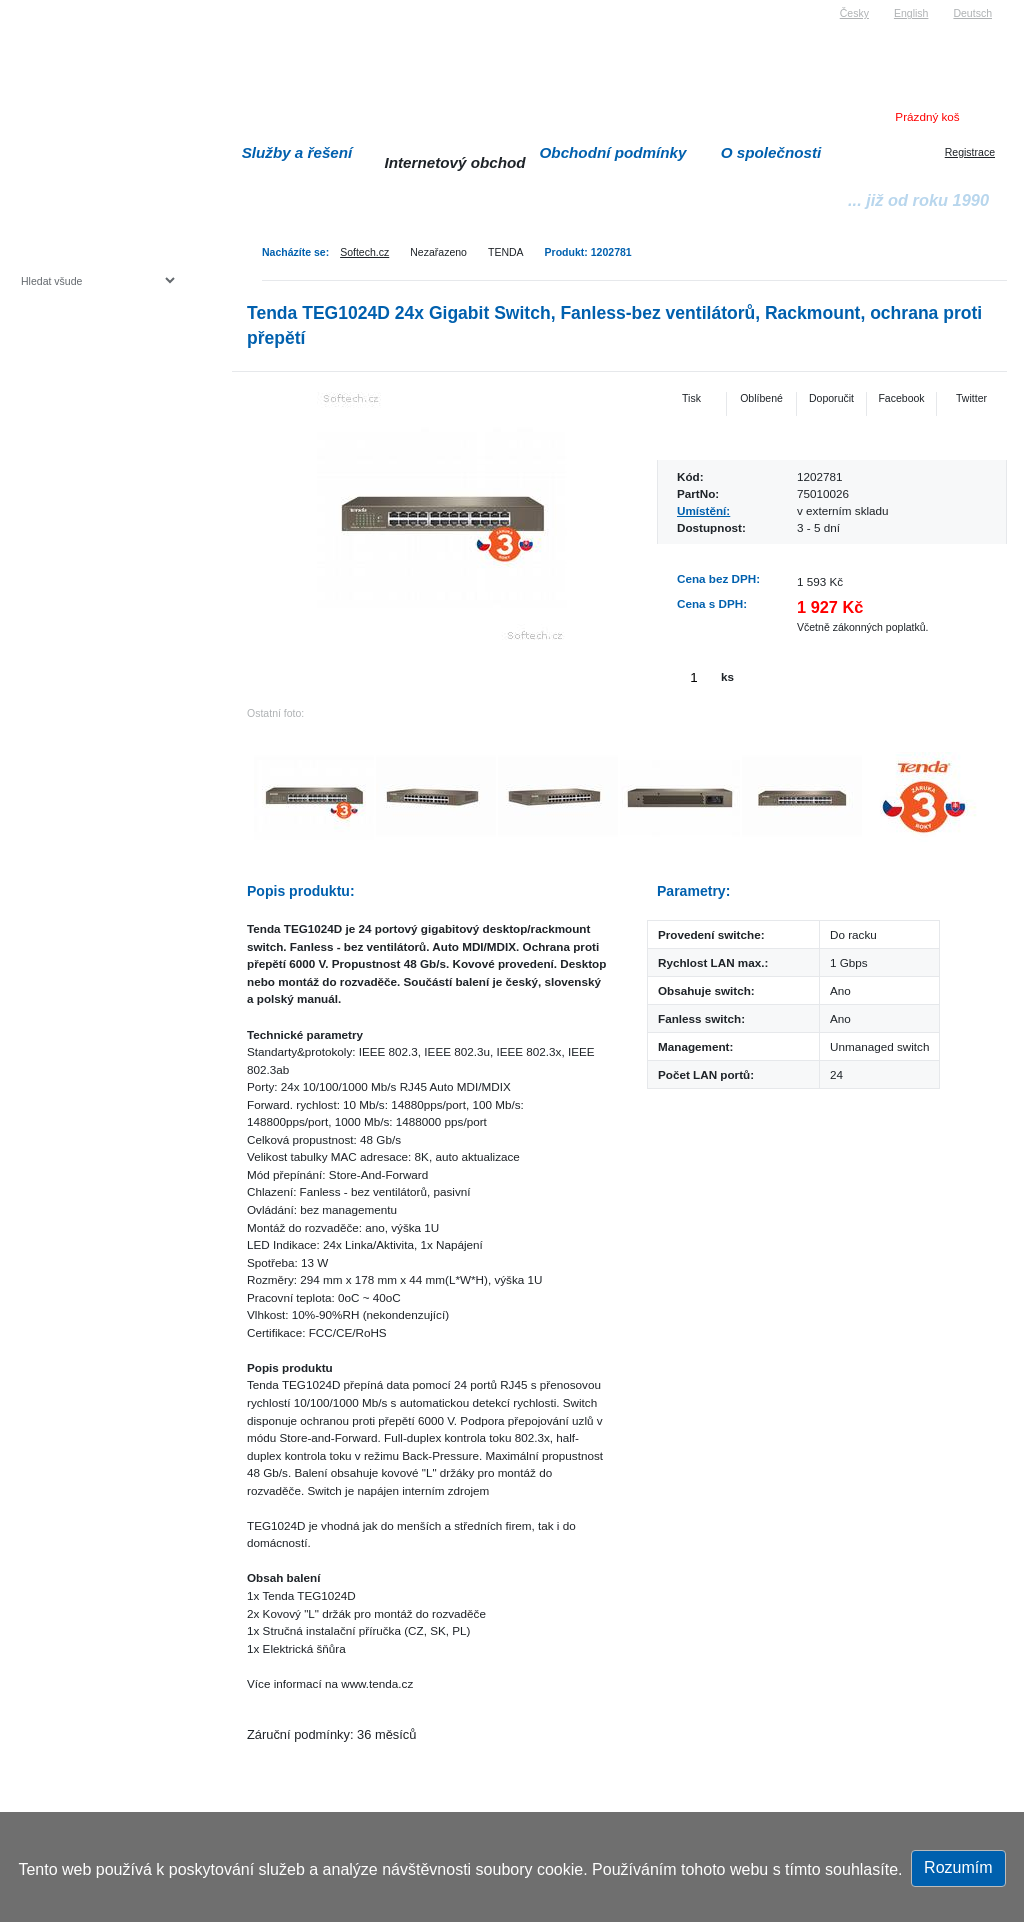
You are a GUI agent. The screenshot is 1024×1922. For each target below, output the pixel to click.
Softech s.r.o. (51, 6)
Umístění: (703, 510)
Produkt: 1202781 (588, 252)
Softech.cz (364, 252)
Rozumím (958, 1867)
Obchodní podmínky (613, 152)
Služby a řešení (297, 152)
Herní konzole (90, 442)
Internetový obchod (454, 162)
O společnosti (771, 152)
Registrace (970, 152)
